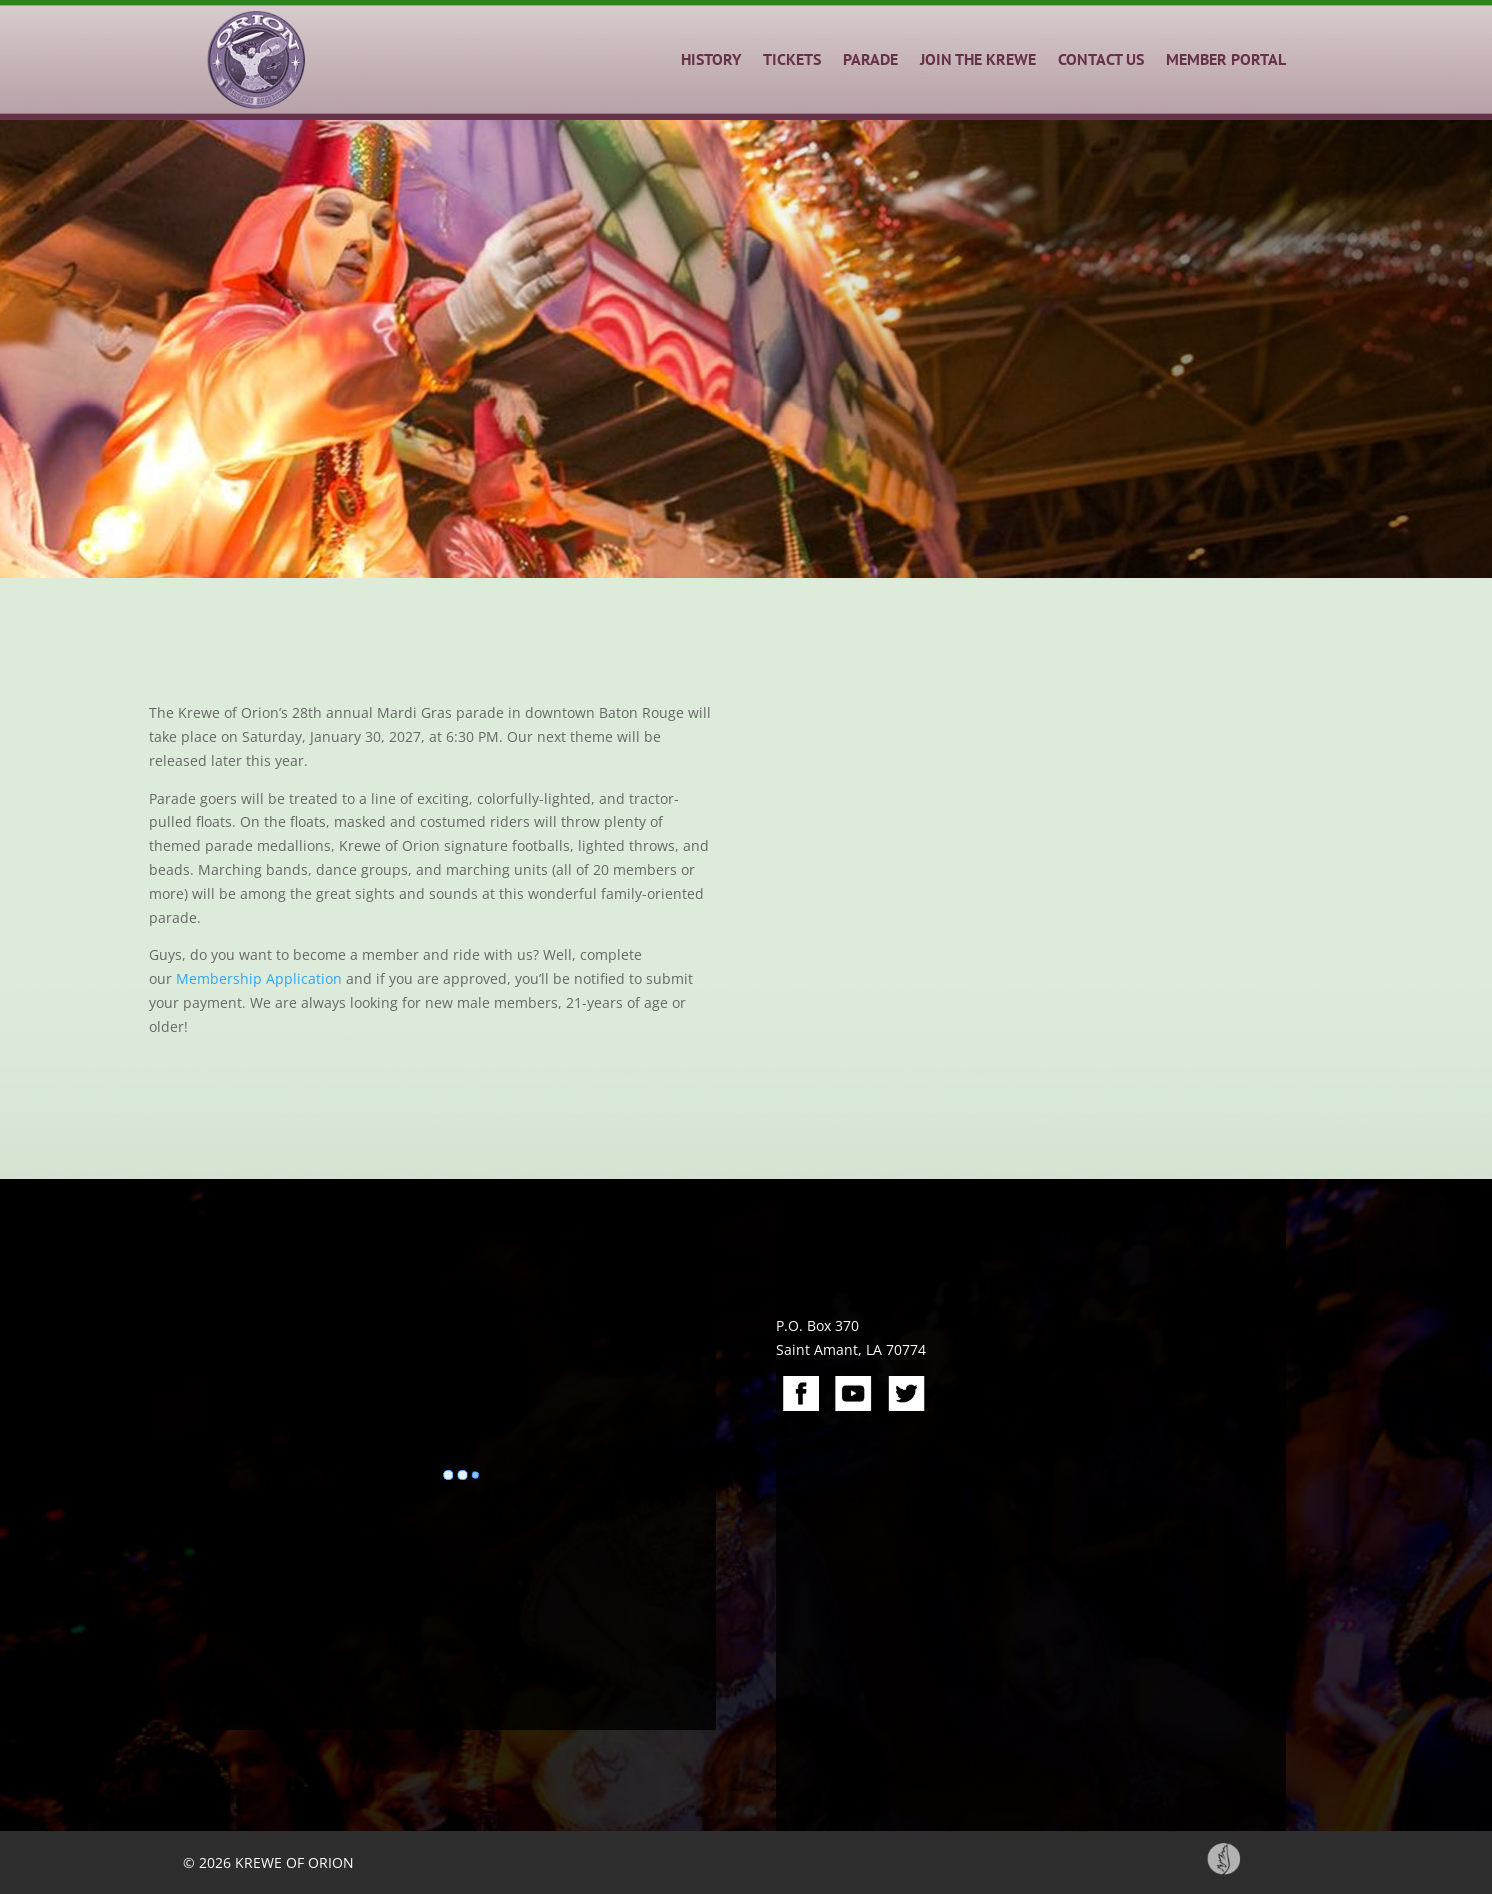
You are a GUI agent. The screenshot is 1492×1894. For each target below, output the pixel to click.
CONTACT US (1101, 59)
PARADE (870, 59)
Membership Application (259, 978)
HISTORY (711, 59)
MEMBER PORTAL (1226, 59)
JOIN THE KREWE (978, 59)
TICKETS (792, 59)
